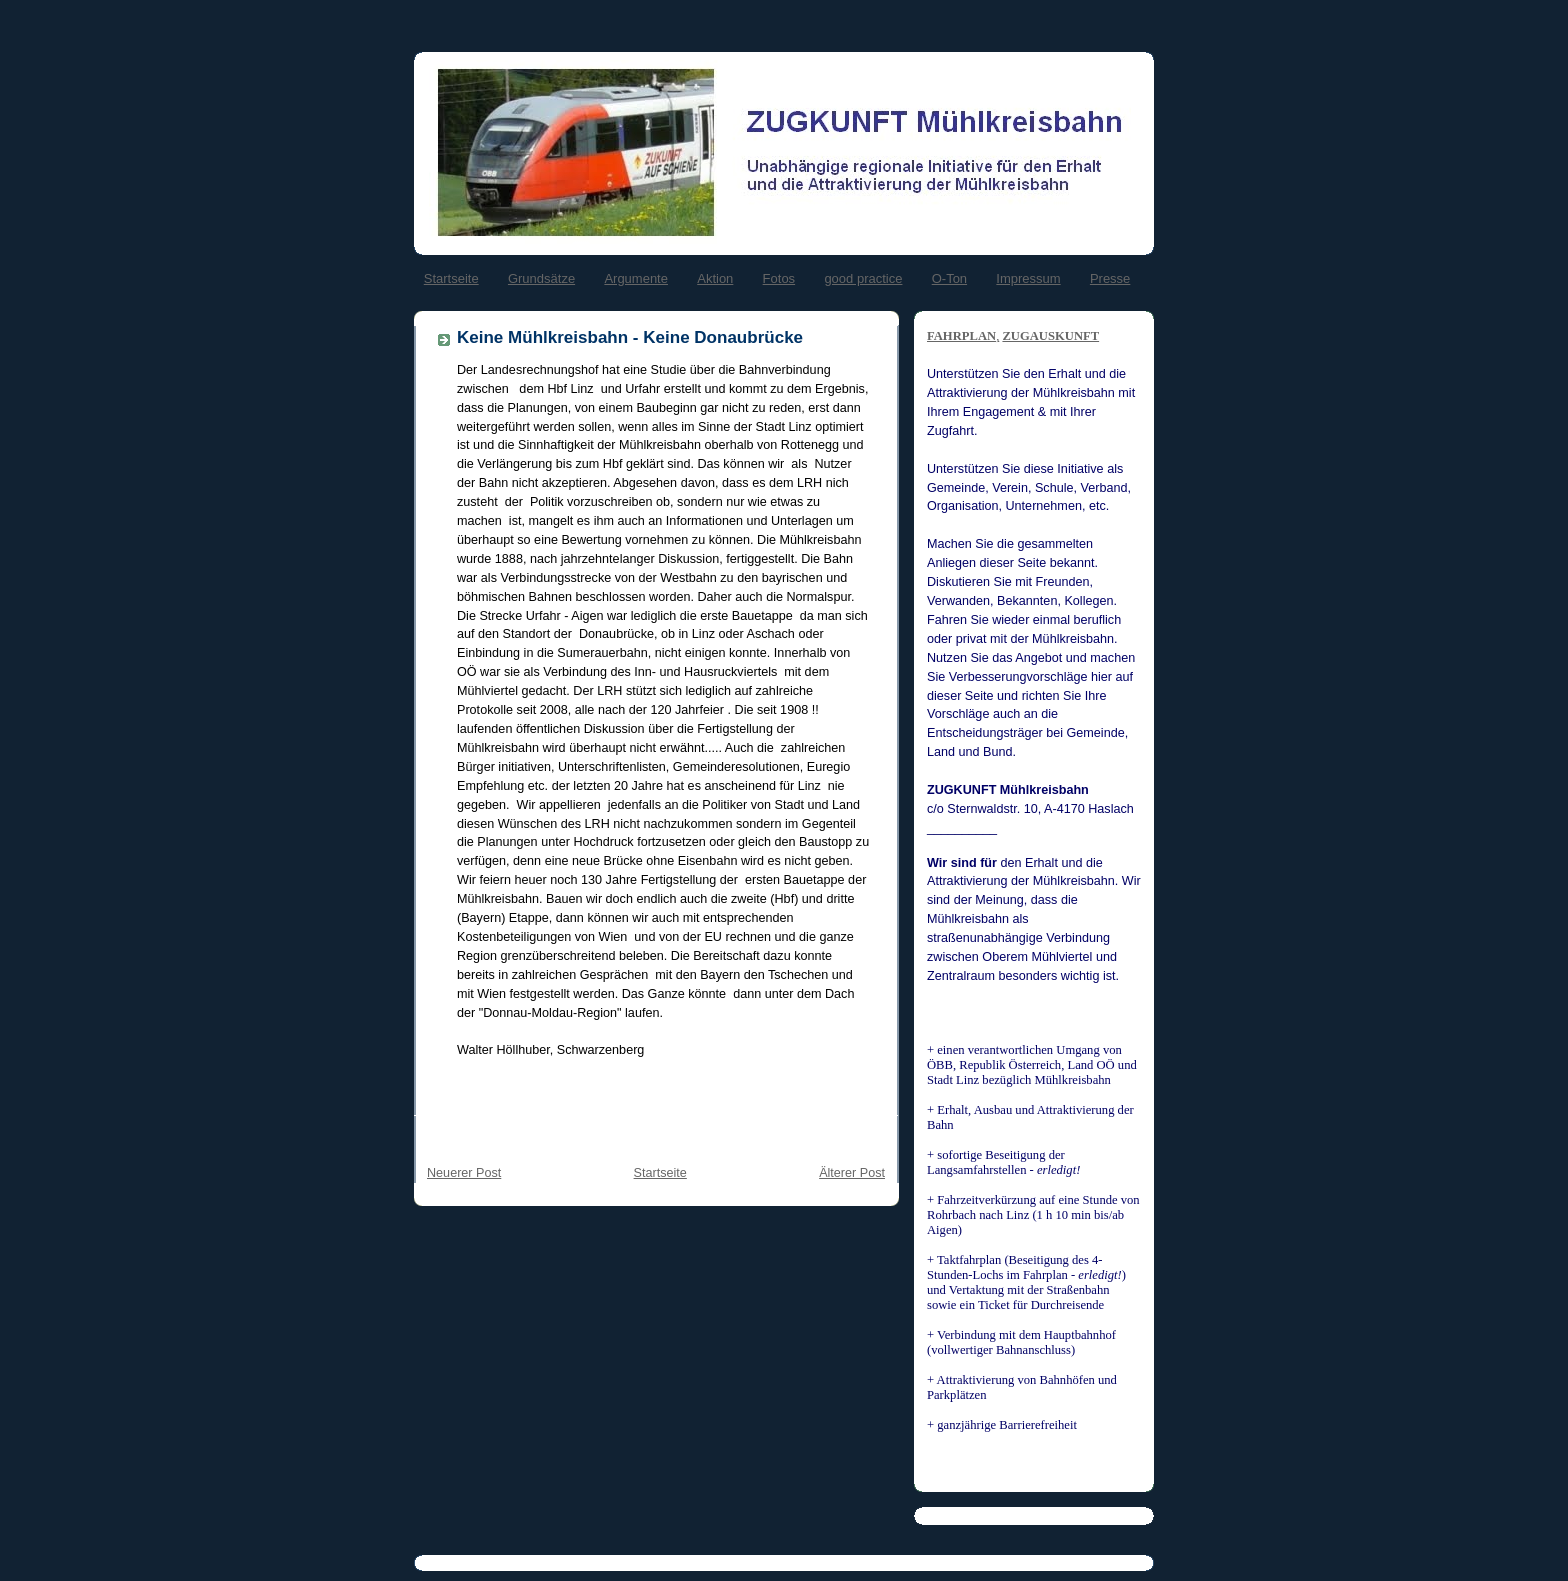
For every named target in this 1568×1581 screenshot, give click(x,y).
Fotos (779, 278)
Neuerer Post (464, 1173)
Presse (1110, 278)
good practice (863, 278)
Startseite (451, 278)
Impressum (1028, 278)
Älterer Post (852, 1173)
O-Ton (949, 278)
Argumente (636, 278)
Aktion (715, 278)
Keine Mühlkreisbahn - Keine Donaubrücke (630, 337)
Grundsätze (541, 278)
